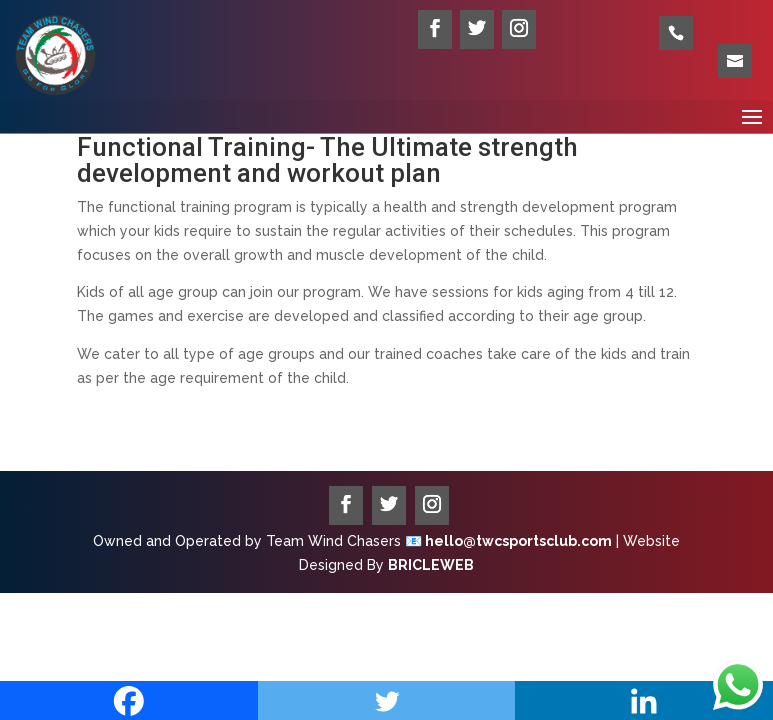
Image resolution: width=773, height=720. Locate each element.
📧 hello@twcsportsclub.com (508, 541)
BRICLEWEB (431, 565)
